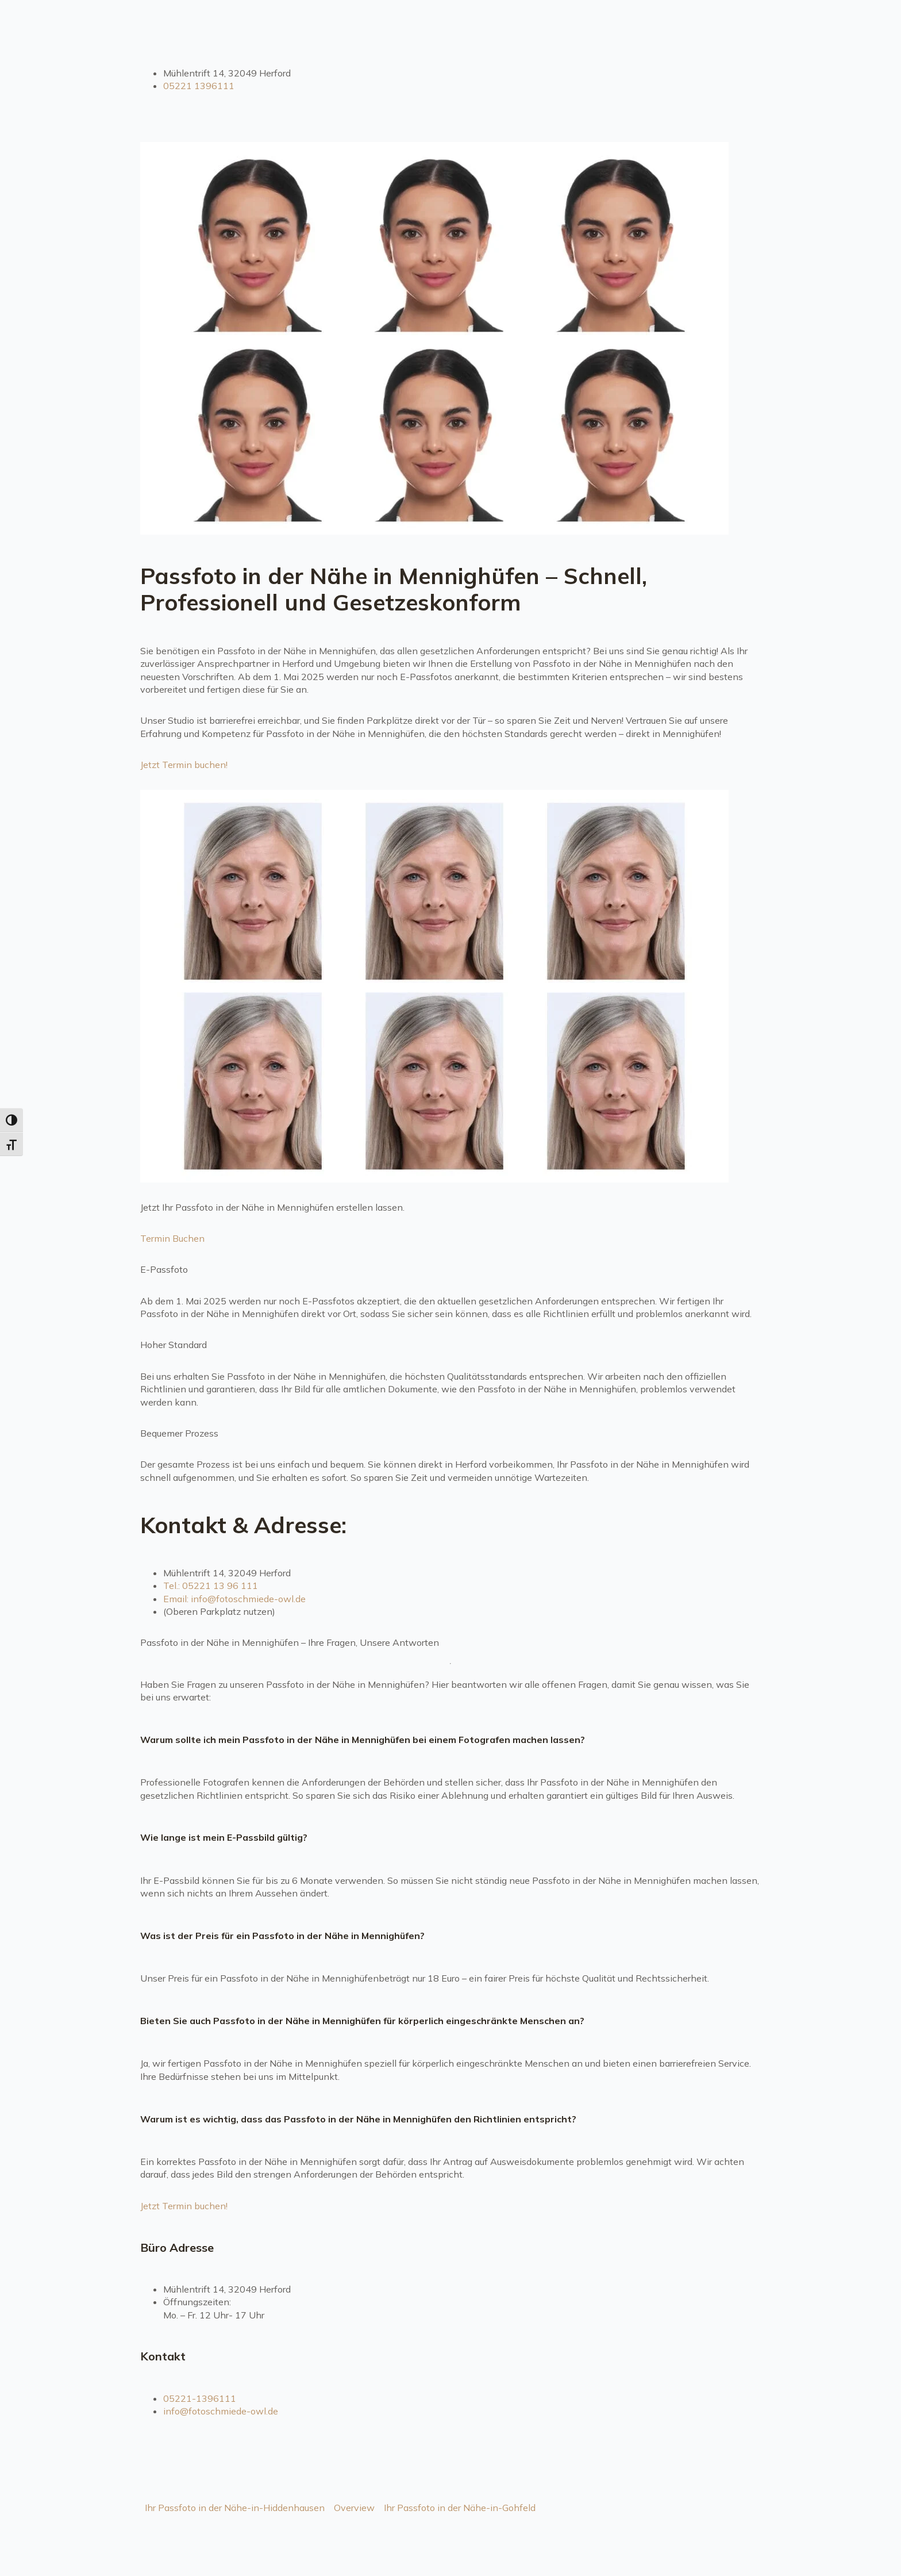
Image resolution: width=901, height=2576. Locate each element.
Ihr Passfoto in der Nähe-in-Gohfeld (460, 2507)
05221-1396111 (199, 2398)
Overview (354, 2507)
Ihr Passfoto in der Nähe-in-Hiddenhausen (235, 2507)
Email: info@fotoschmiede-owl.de (234, 1598)
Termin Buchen (172, 1238)
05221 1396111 (198, 85)
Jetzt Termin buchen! (184, 764)
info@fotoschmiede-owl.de (220, 2411)
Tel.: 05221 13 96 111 (210, 1585)
